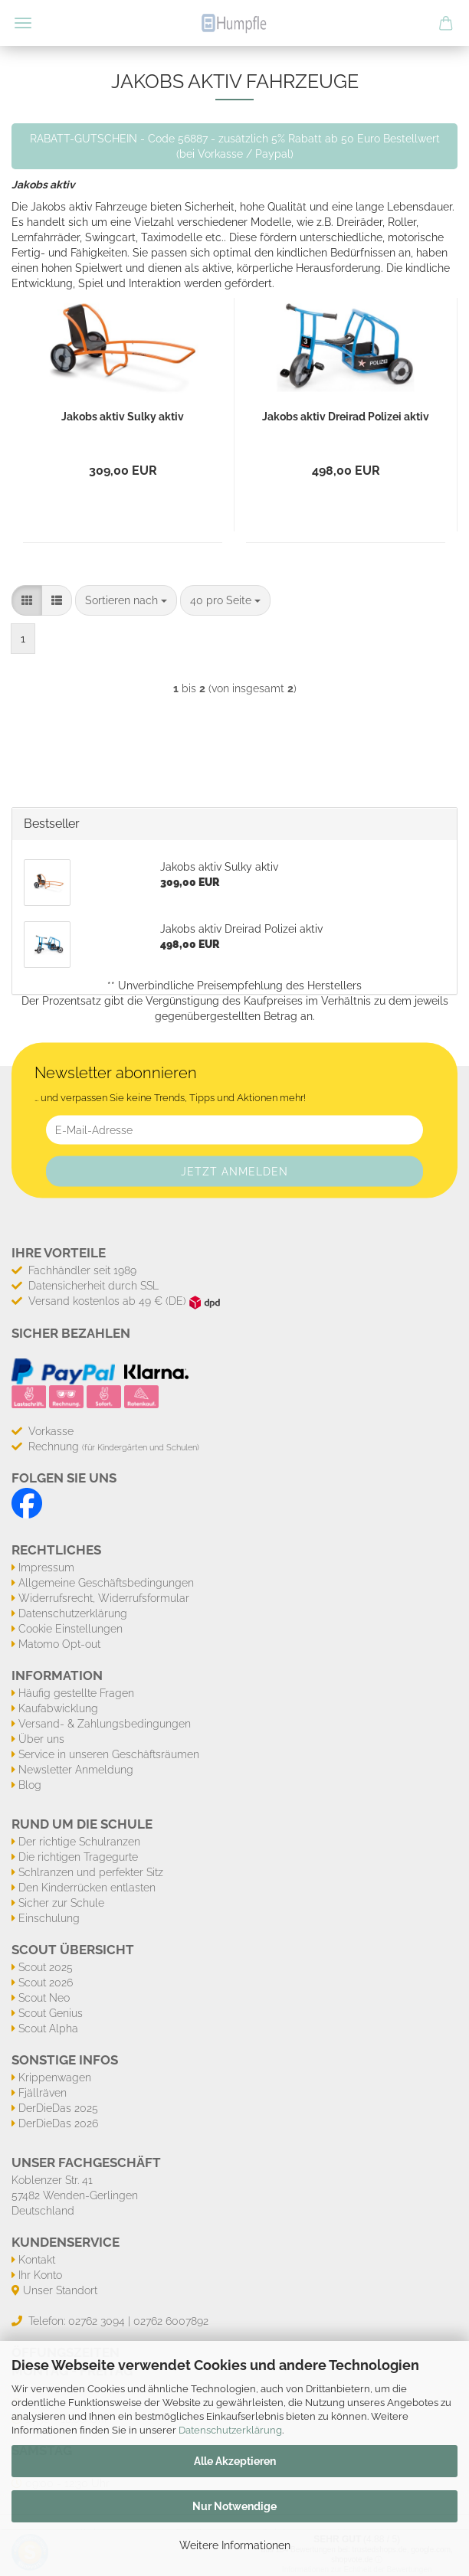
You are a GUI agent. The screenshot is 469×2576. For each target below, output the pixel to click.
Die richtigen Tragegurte (78, 1857)
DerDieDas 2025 (58, 2108)
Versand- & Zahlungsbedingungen (104, 1724)
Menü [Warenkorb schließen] (23, 23)
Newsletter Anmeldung (75, 1770)
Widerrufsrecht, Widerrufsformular (103, 1598)
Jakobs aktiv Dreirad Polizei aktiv (345, 416)
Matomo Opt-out (59, 1644)
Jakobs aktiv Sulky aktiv (122, 416)
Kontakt (36, 2260)
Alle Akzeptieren (235, 2461)
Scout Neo (44, 1998)
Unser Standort (60, 2290)
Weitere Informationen (234, 2545)
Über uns (41, 1739)
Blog (29, 1785)
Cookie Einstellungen (70, 1629)
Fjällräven (42, 2093)
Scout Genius (50, 2013)
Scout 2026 (45, 1982)
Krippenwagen (54, 2077)
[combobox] (126, 600)
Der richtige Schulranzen (79, 1842)
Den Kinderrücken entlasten (87, 1887)
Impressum (46, 1567)
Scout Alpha (48, 2028)
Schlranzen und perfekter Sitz (90, 1872)
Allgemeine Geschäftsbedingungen (106, 1583)
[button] (26, 600)
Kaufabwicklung (58, 1708)
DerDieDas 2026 (58, 2123)
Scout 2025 (45, 1967)
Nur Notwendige (234, 2506)
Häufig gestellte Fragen (76, 1693)
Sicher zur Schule (61, 1903)
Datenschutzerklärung (230, 2430)
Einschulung (49, 1918)
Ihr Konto (40, 2275)
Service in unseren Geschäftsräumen (108, 1754)
